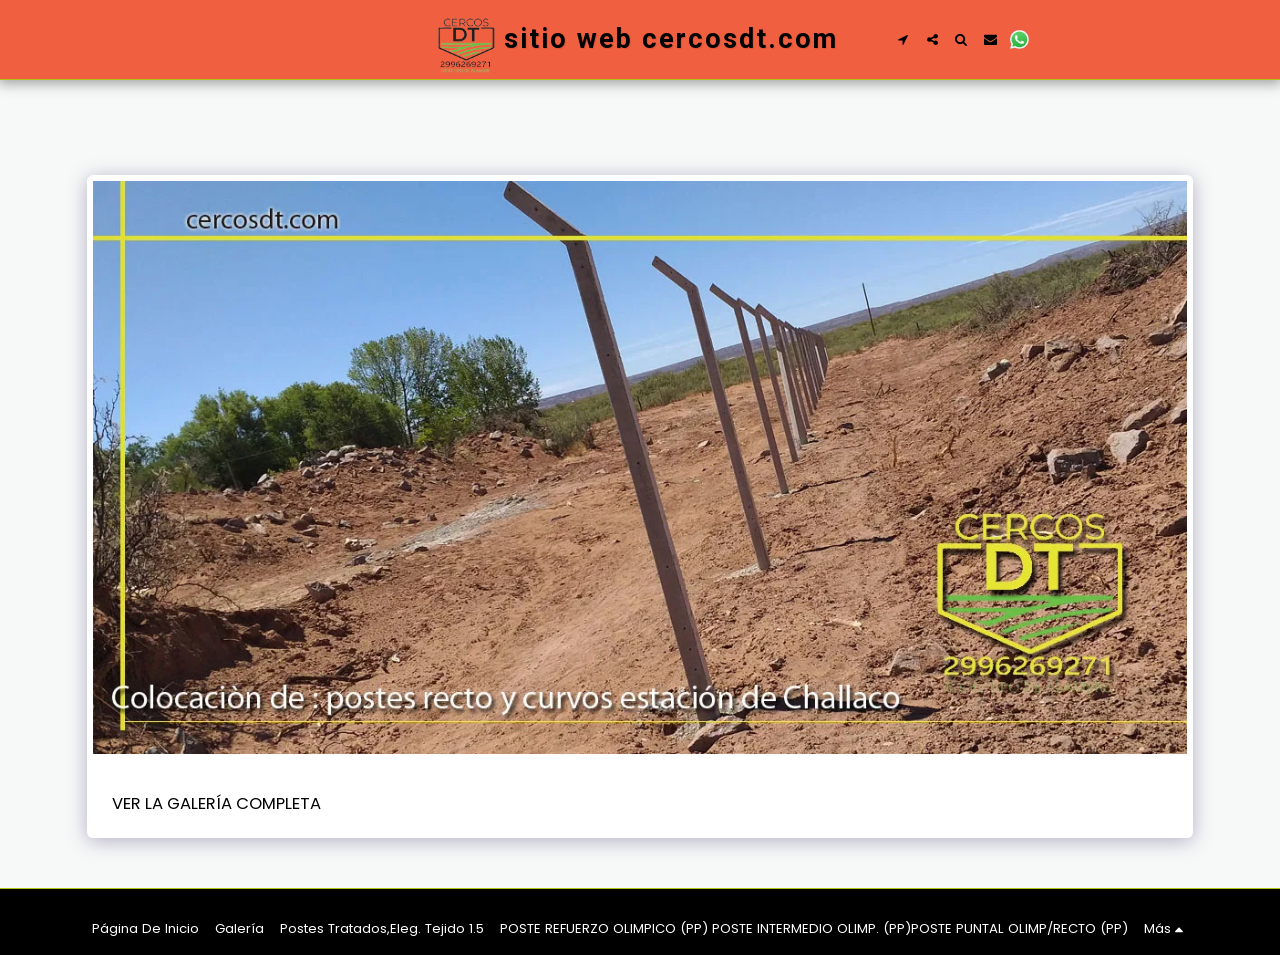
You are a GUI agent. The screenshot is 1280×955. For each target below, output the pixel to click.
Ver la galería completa (216, 803)
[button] (903, 39)
